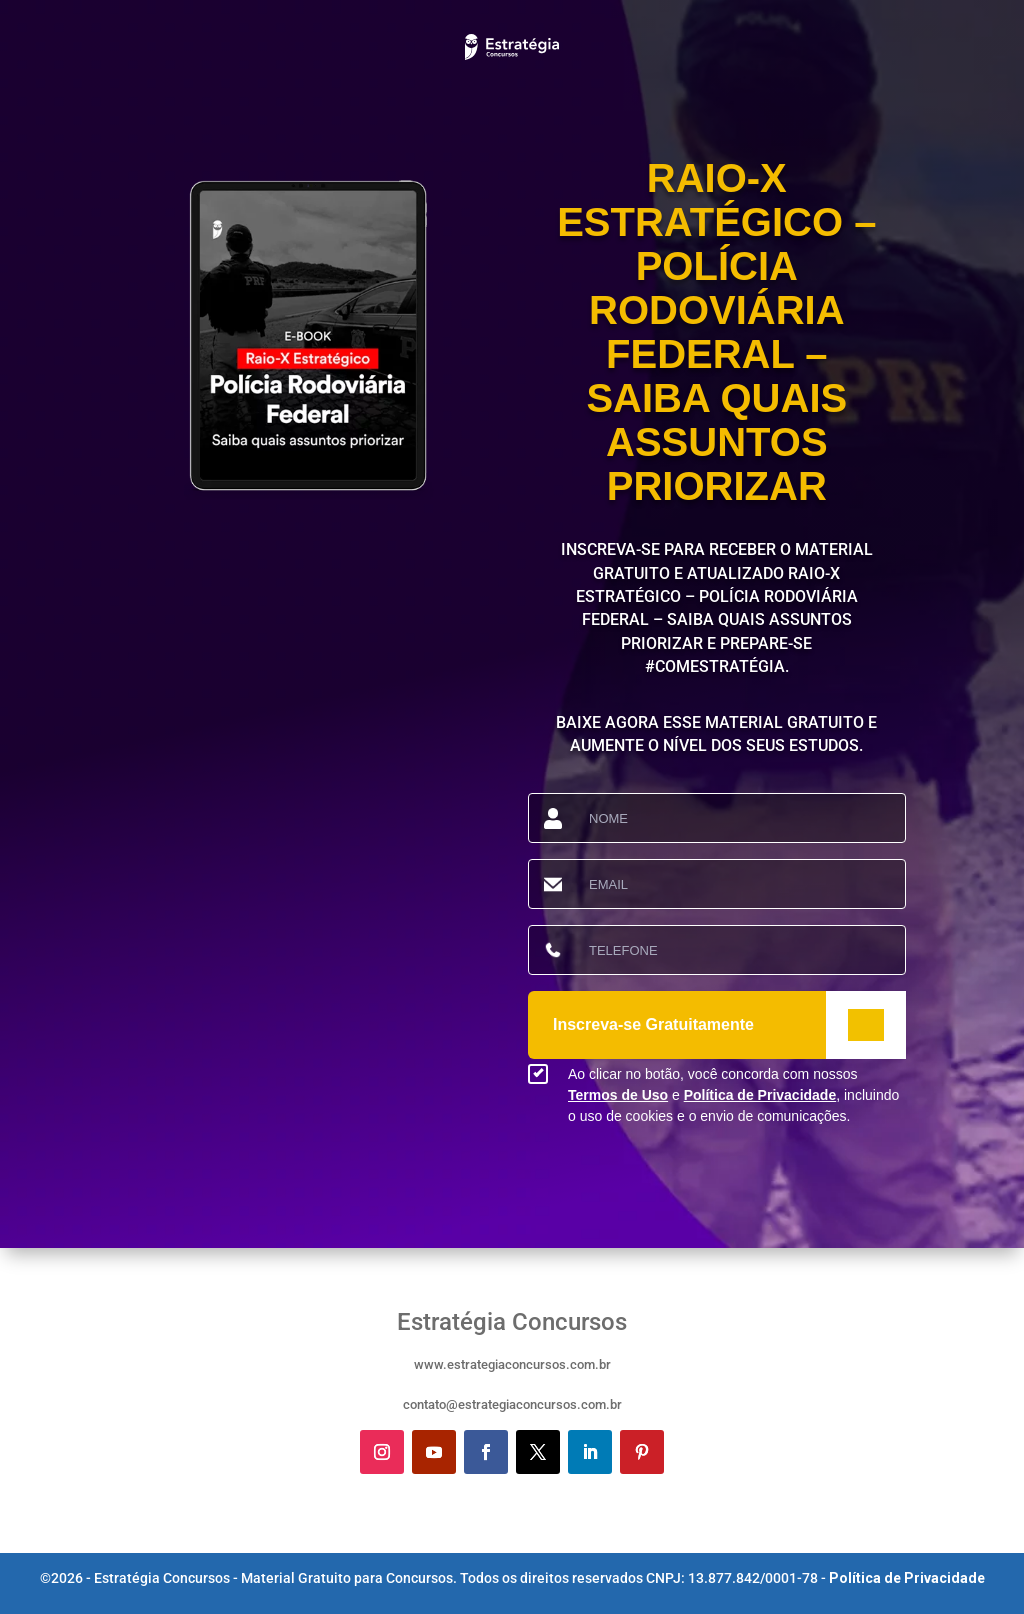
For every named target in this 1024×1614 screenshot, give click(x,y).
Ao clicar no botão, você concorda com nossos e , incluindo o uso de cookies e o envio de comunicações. (733, 1095)
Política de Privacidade (760, 1095)
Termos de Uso (618, 1095)
